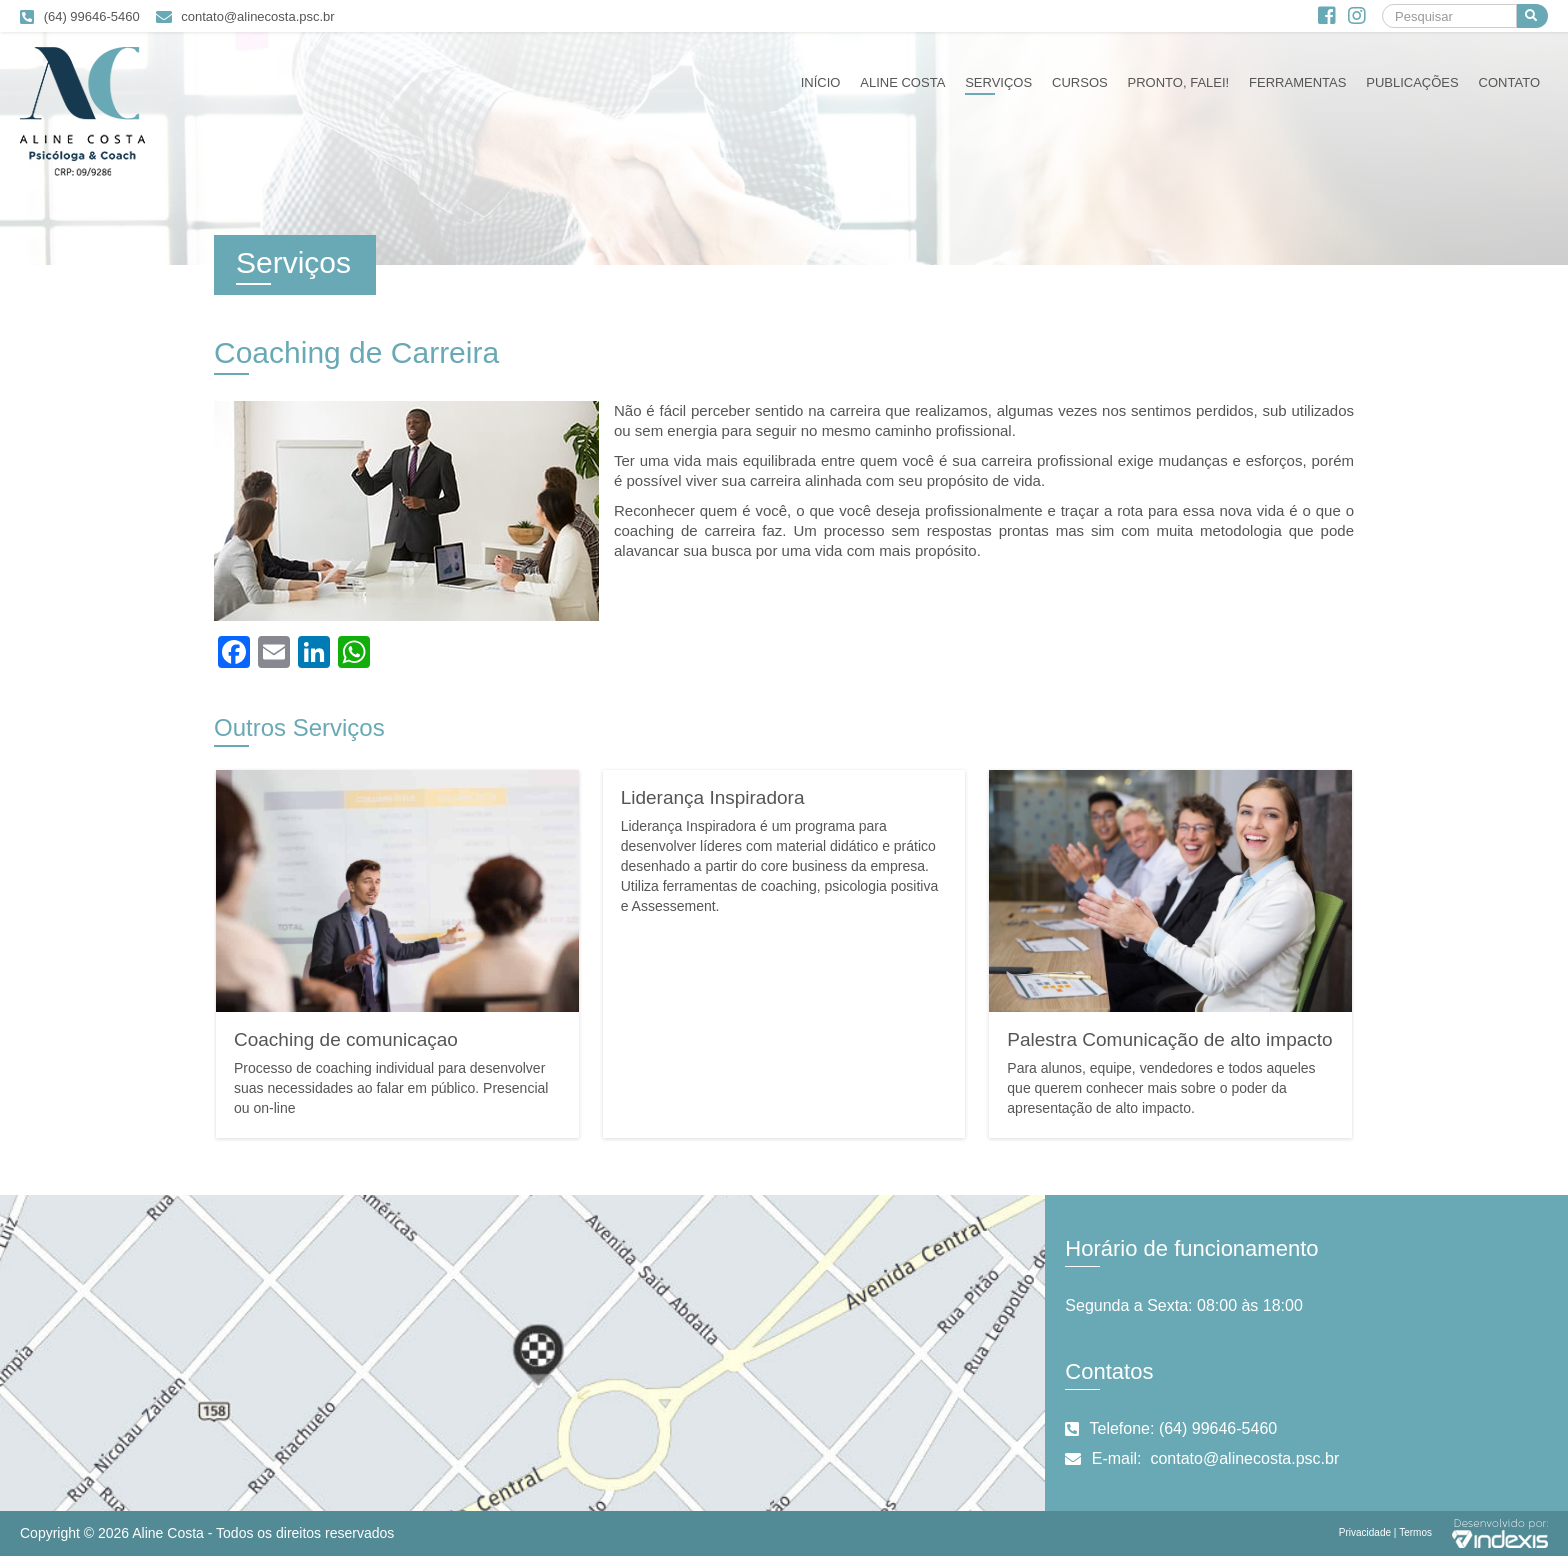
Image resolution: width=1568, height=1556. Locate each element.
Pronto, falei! (1179, 82)
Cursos (1080, 82)
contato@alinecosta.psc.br (257, 16)
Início (821, 82)
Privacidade (1365, 1532)
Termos (1415, 1532)
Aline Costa (902, 82)
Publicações (1412, 82)
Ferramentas (1297, 82)
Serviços (998, 82)
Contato (1509, 82)
